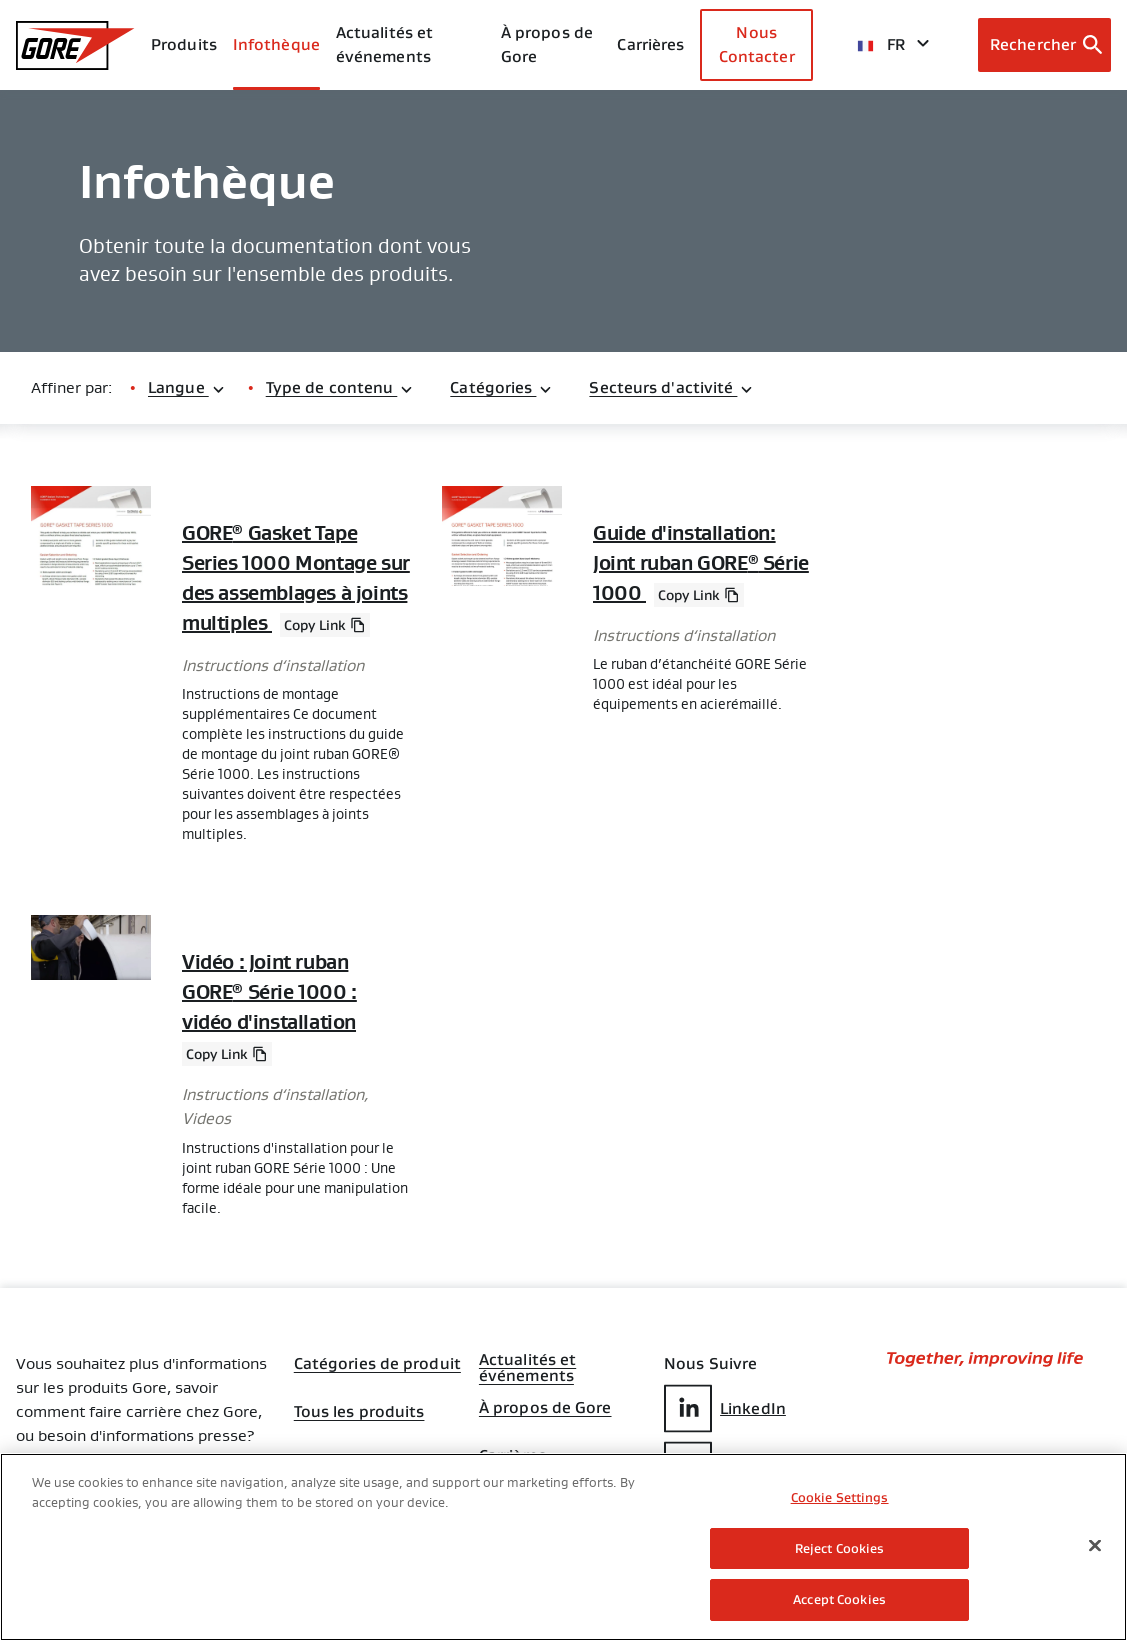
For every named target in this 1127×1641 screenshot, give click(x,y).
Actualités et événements (384, 44)
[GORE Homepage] (75, 45)
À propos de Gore (547, 44)
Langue (187, 387)
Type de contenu (340, 387)
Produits (184, 44)
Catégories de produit (377, 1364)
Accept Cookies (839, 1599)
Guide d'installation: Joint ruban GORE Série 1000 (701, 563)
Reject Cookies (840, 1548)
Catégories (501, 387)
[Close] (1095, 1546)
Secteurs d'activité (671, 387)
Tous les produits (359, 1412)
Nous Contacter (757, 44)
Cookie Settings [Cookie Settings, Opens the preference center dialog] (840, 1497)
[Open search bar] (1044, 45)
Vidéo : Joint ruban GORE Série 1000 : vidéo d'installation (269, 992)
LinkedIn (725, 1408)
